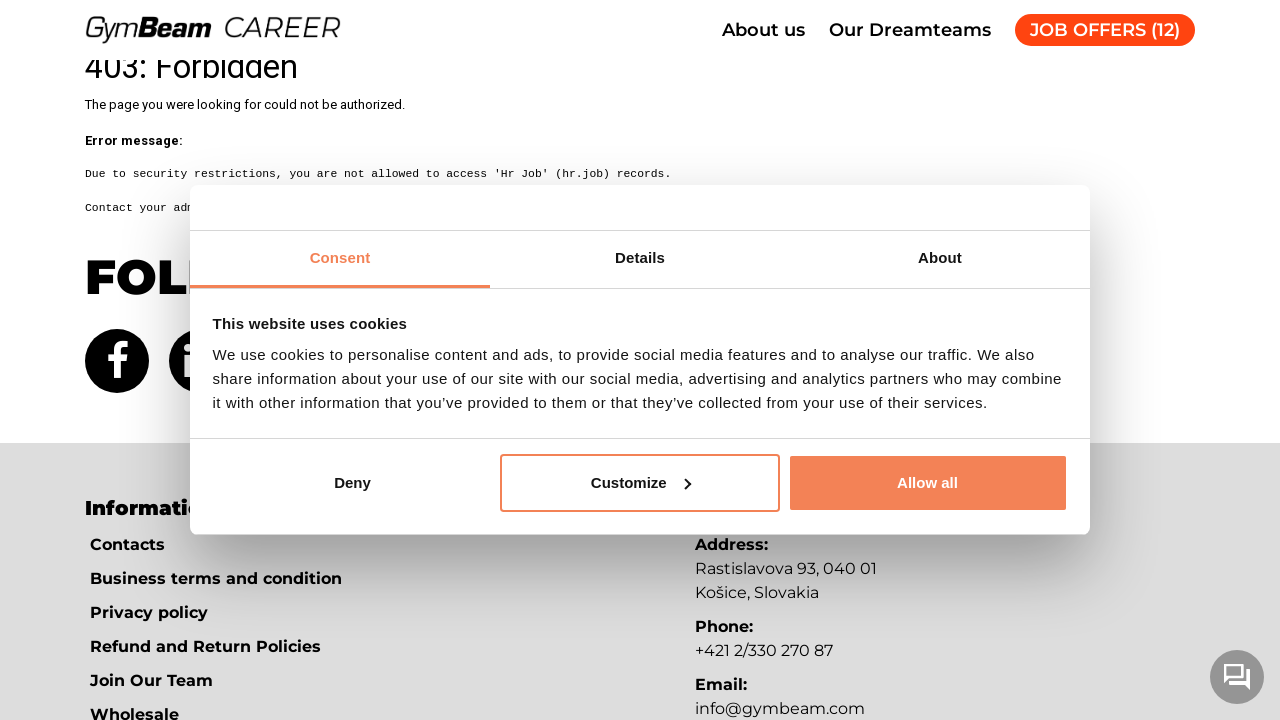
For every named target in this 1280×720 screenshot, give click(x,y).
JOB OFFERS (1105, 30)
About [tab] (940, 257)
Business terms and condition (216, 578)
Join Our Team (151, 680)
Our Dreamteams (910, 30)
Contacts (127, 544)
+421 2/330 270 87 (764, 650)
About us (763, 30)
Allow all (927, 482)
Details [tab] (640, 257)
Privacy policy (149, 612)
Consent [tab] (340, 257)
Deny (352, 482)
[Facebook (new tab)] (117, 361)
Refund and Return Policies (205, 646)
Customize (641, 482)
